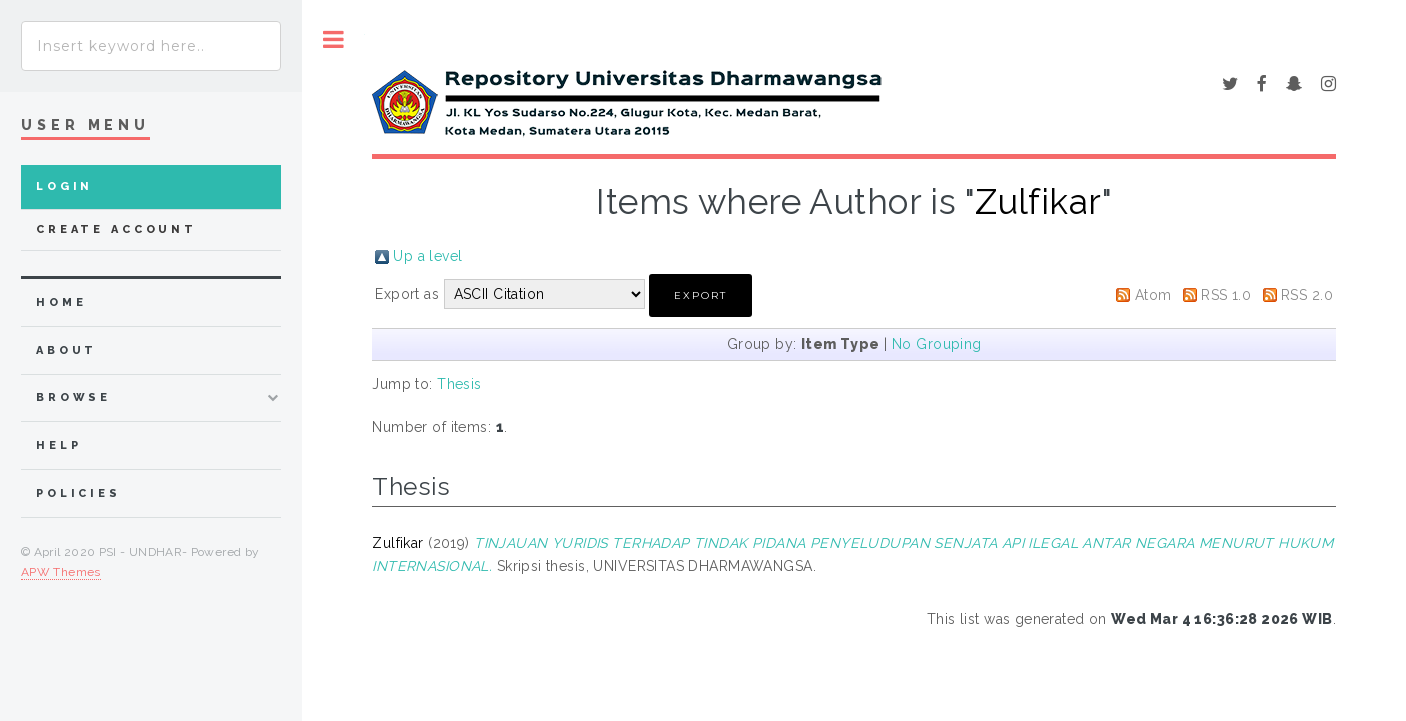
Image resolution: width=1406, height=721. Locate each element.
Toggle (333, 39)
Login (64, 186)
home (61, 302)
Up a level (427, 256)
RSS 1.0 (1226, 295)
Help (58, 445)
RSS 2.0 (1307, 295)
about (66, 350)
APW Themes (61, 572)
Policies (78, 493)
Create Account (116, 229)
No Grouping (937, 344)
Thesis (459, 384)
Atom (1153, 295)
